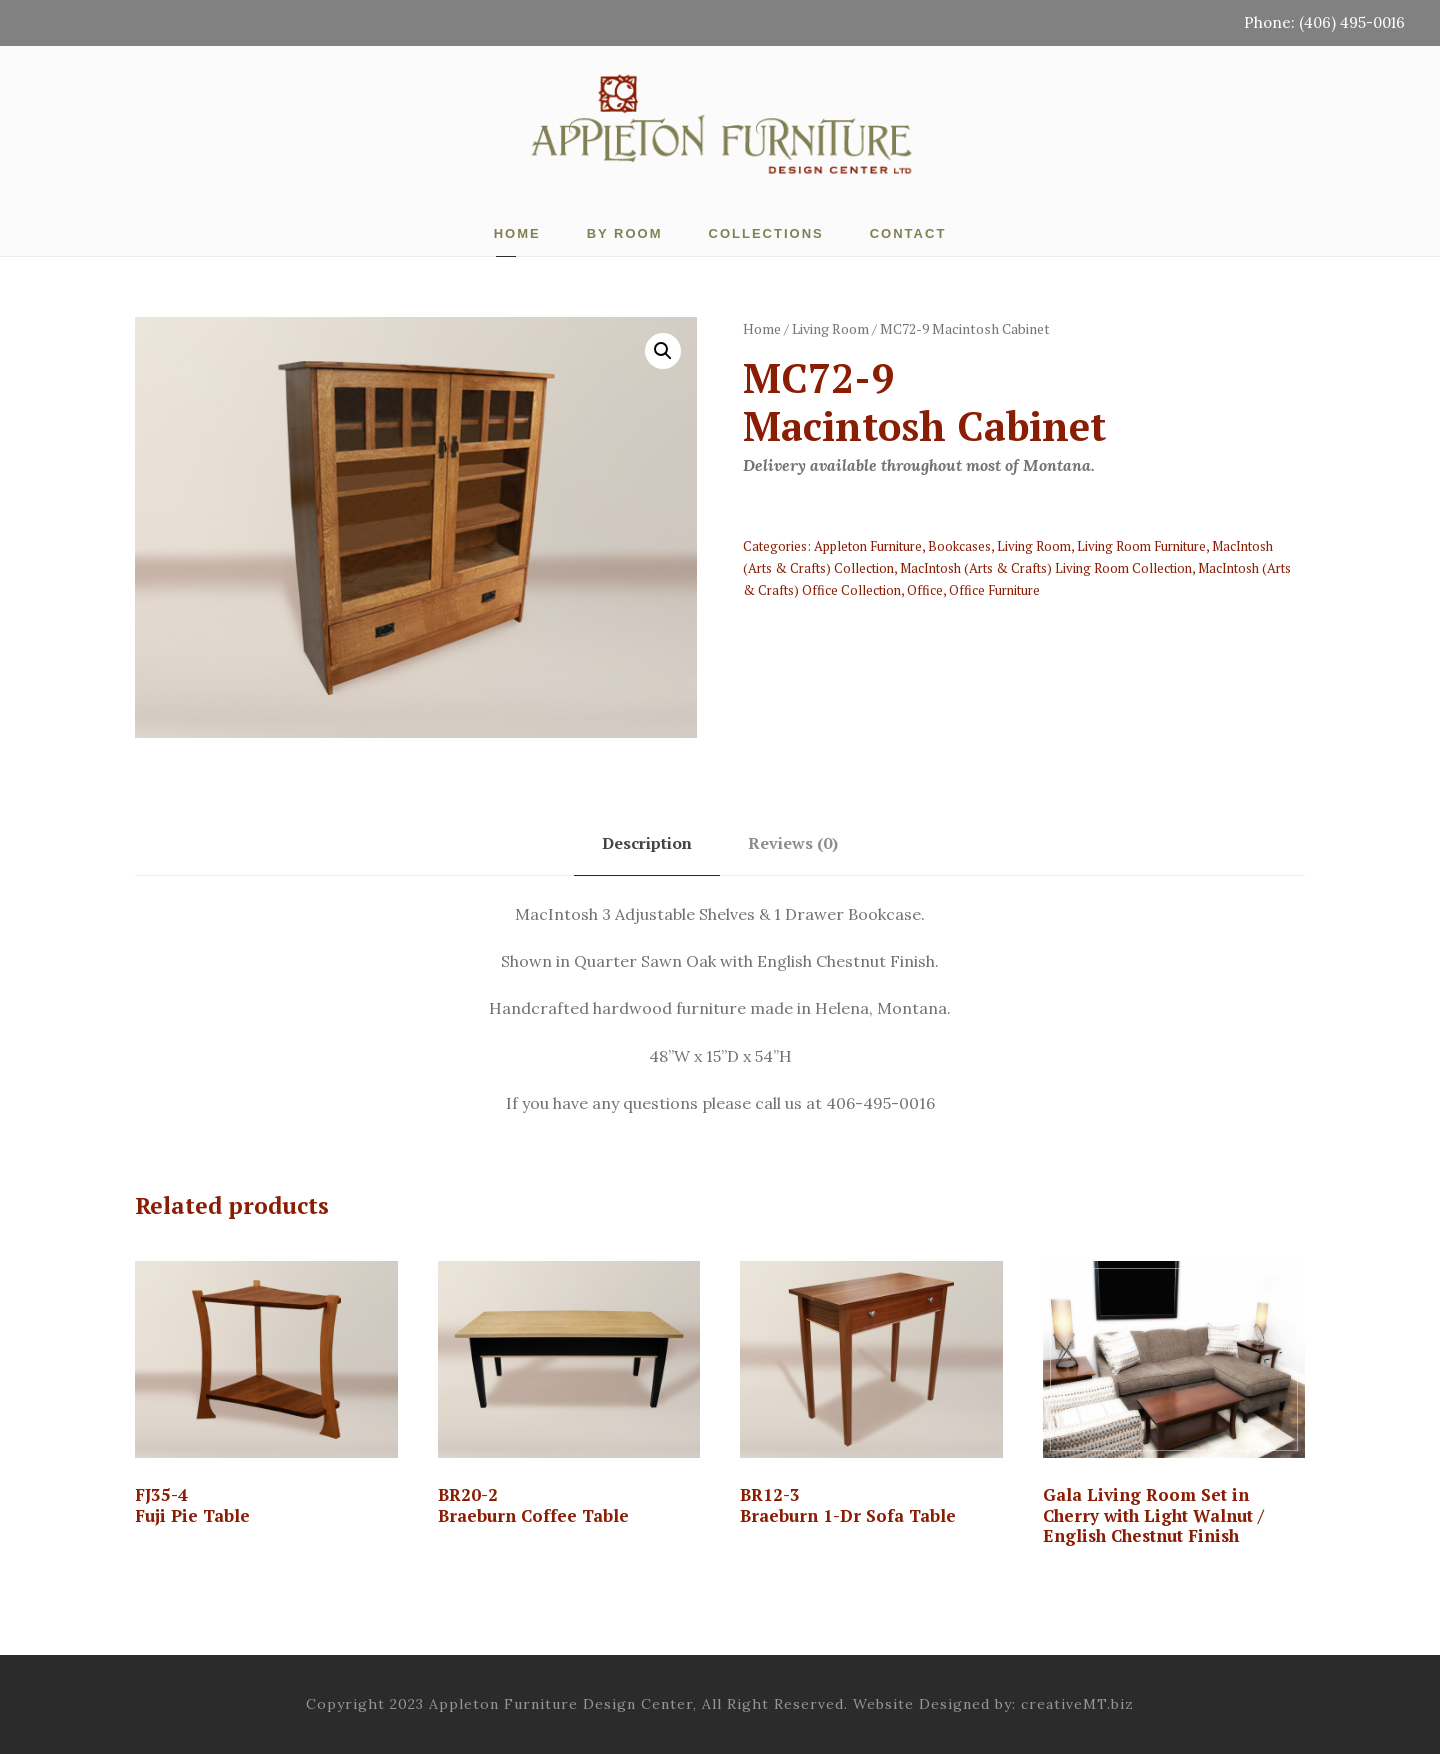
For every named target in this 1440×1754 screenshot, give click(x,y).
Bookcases (959, 546)
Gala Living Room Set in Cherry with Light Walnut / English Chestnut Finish (1153, 1515)
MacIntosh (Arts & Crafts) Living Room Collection (1046, 568)
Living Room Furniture (1141, 546)
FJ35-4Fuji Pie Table (192, 1504)
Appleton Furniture (868, 546)
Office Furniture (994, 590)
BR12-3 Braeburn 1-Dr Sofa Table (848, 1504)
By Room (625, 233)
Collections (766, 233)
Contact (908, 233)
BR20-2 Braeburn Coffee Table (533, 1504)
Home (517, 233)
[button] (663, 351)
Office (925, 590)
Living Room (830, 328)
